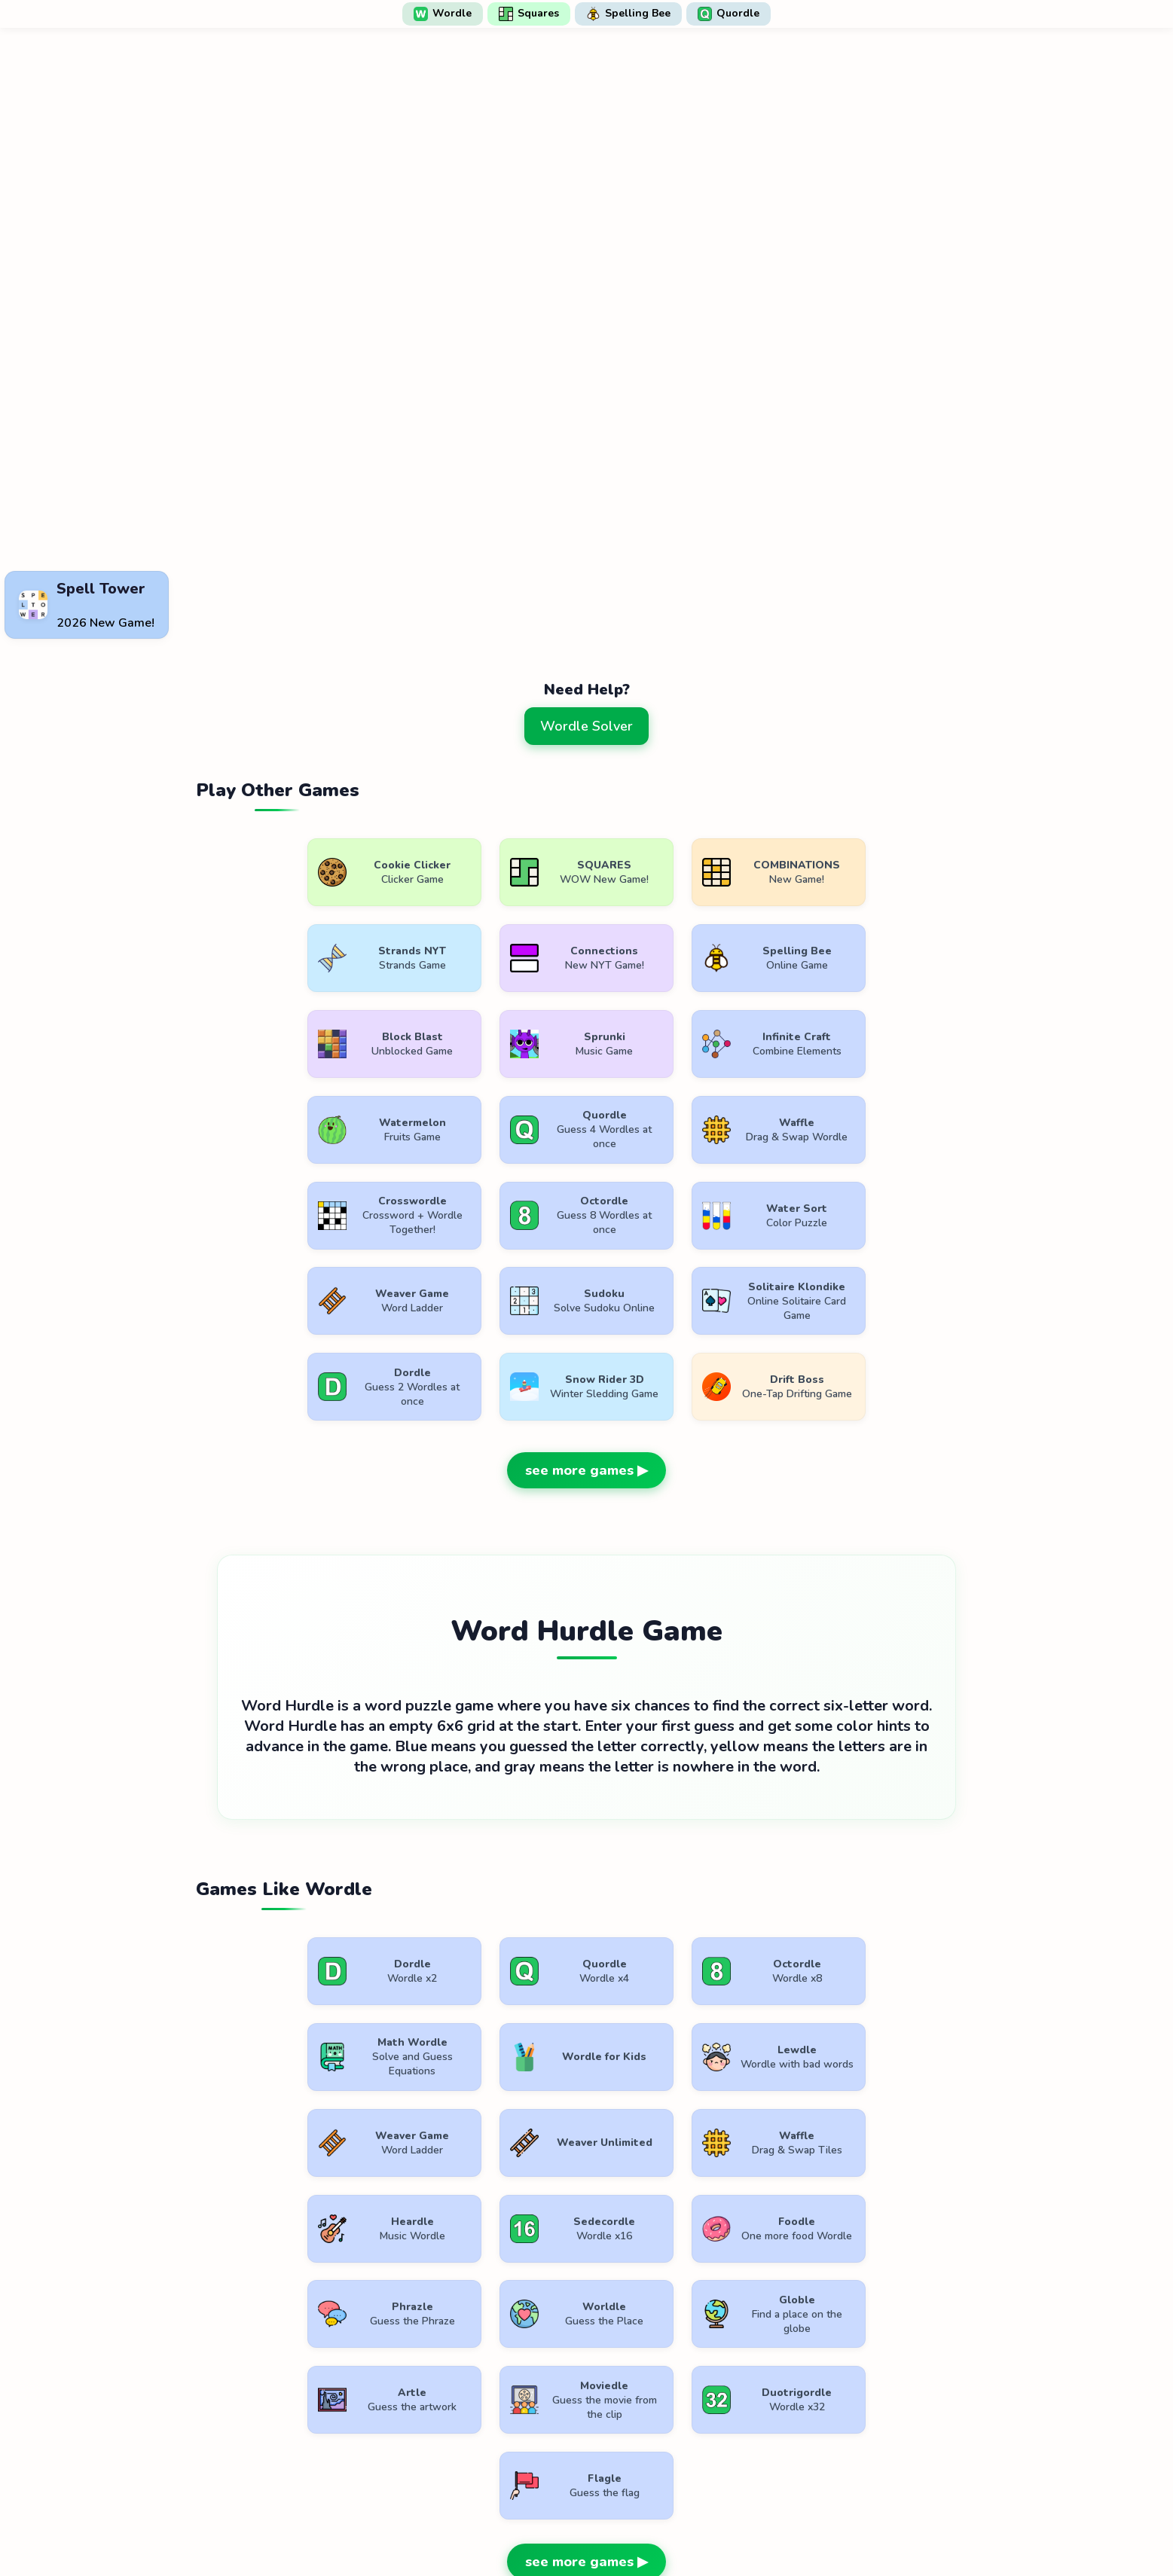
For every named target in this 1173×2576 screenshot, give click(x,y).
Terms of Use (494, 2521)
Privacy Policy (592, 2521)
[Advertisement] (587, 528)
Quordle (728, 13)
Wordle (443, 13)
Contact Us (685, 2521)
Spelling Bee (628, 13)
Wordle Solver (586, 726)
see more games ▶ (586, 1385)
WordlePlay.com (611, 2487)
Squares (529, 13)
